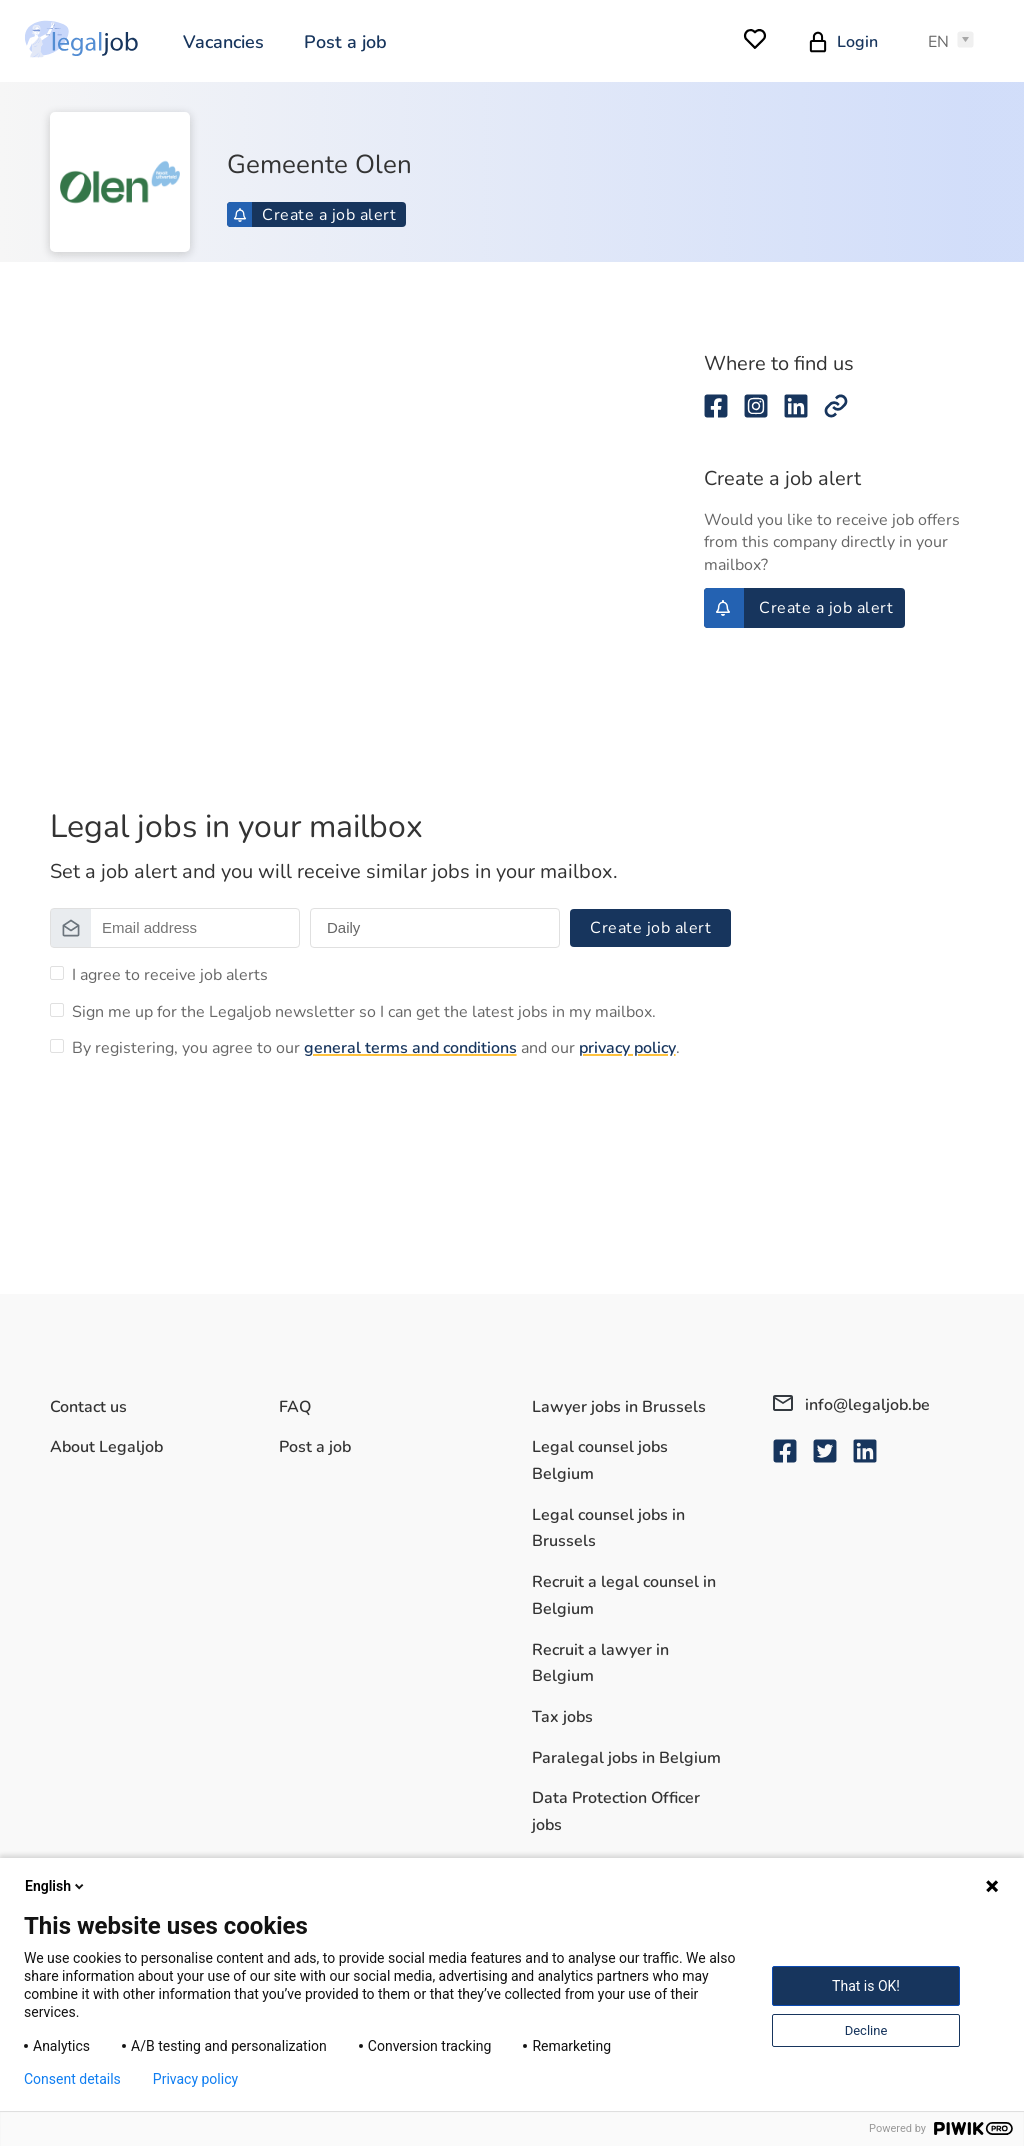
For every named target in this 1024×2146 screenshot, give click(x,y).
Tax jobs (562, 1717)
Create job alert (650, 928)
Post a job (345, 42)
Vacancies (223, 42)
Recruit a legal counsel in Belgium (624, 1595)
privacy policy (627, 1048)
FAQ (295, 1407)
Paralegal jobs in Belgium (626, 1758)
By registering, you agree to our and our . (376, 1048)
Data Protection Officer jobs (616, 1811)
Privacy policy (195, 2079)
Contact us (88, 1407)
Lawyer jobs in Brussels (619, 1407)
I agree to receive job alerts (170, 975)
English (56, 1886)
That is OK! (866, 1986)
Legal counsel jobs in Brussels (608, 1528)
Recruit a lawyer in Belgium (600, 1663)
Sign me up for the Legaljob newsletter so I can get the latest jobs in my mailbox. (364, 1012)
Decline (866, 2030)
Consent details (72, 2079)
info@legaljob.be (851, 1405)
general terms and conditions (410, 1048)
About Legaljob (106, 1447)
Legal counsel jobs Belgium (600, 1460)
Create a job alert (314, 215)
